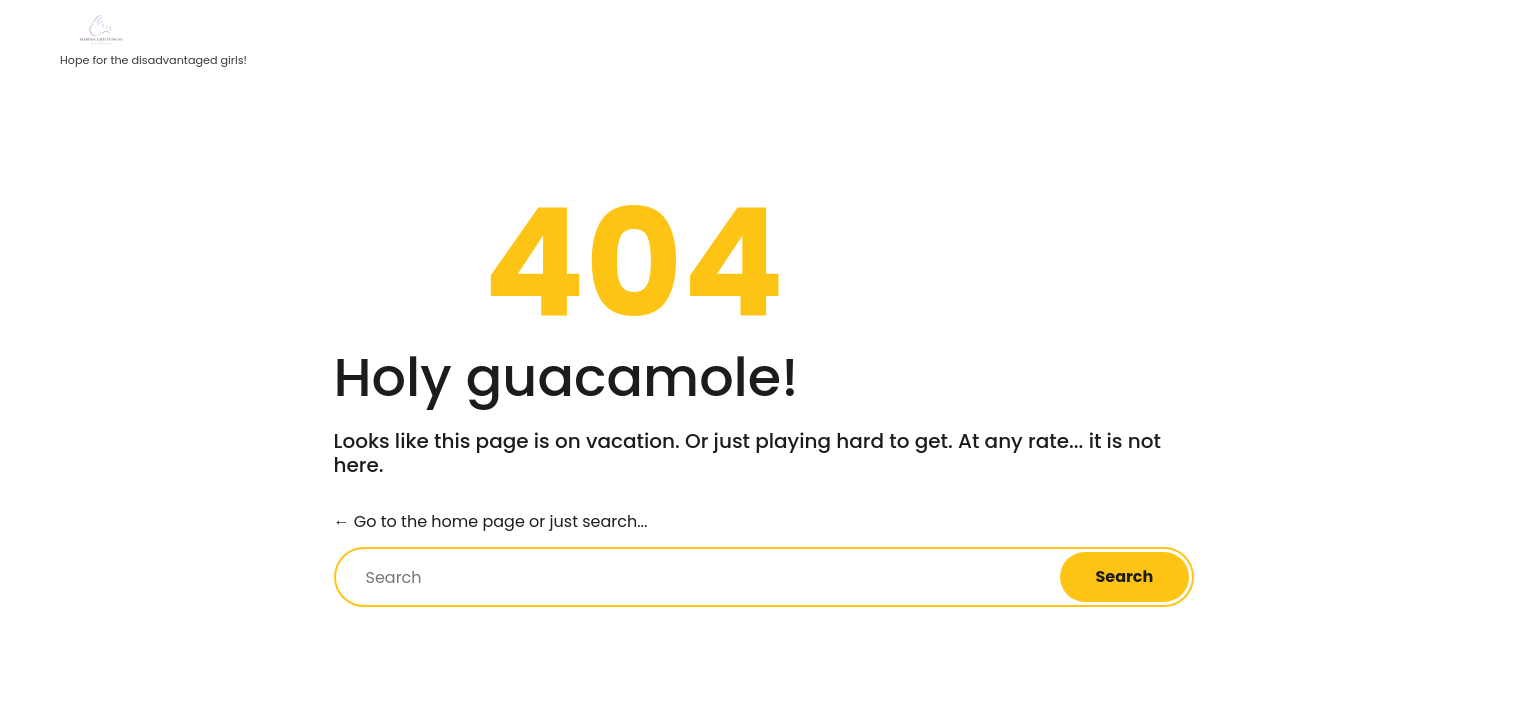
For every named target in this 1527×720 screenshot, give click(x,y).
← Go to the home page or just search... (491, 521)
